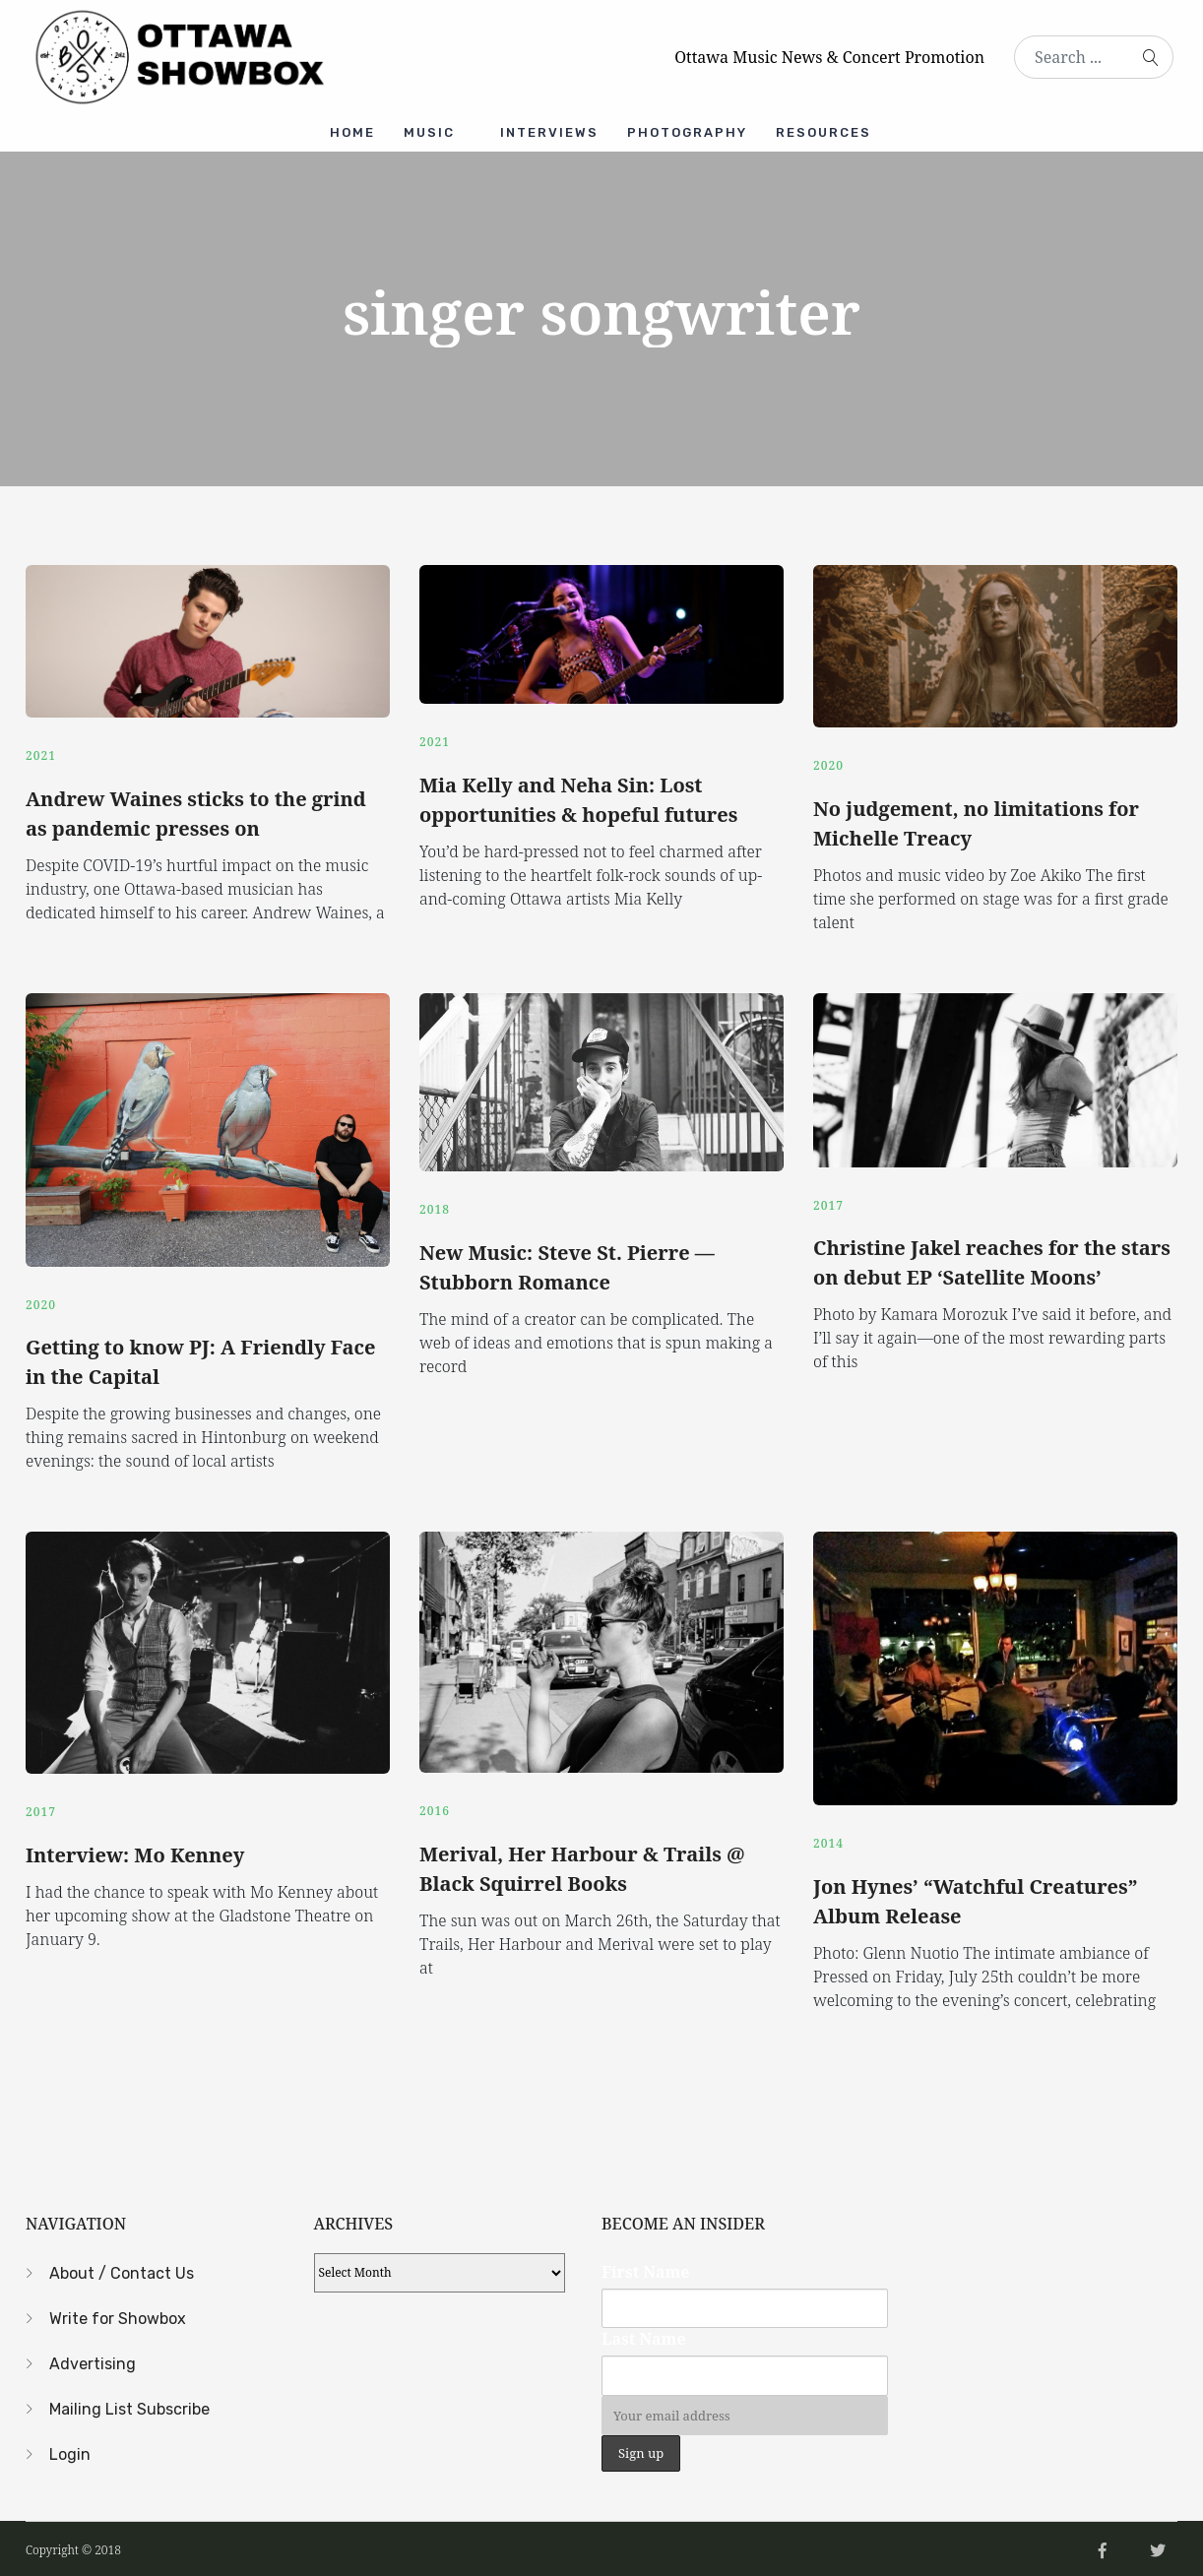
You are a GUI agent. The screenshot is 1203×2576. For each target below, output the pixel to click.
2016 (434, 1807)
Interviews (549, 132)
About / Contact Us (121, 2268)
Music (429, 132)
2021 (41, 753)
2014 (828, 1839)
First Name (645, 2267)
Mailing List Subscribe (129, 2404)
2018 (434, 1207)
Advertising (92, 2359)
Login (70, 2449)
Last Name (644, 2335)
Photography (688, 132)
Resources (825, 132)
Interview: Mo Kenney (135, 1851)
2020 (828, 764)
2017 (828, 1202)
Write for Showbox (117, 2313)
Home (351, 132)
